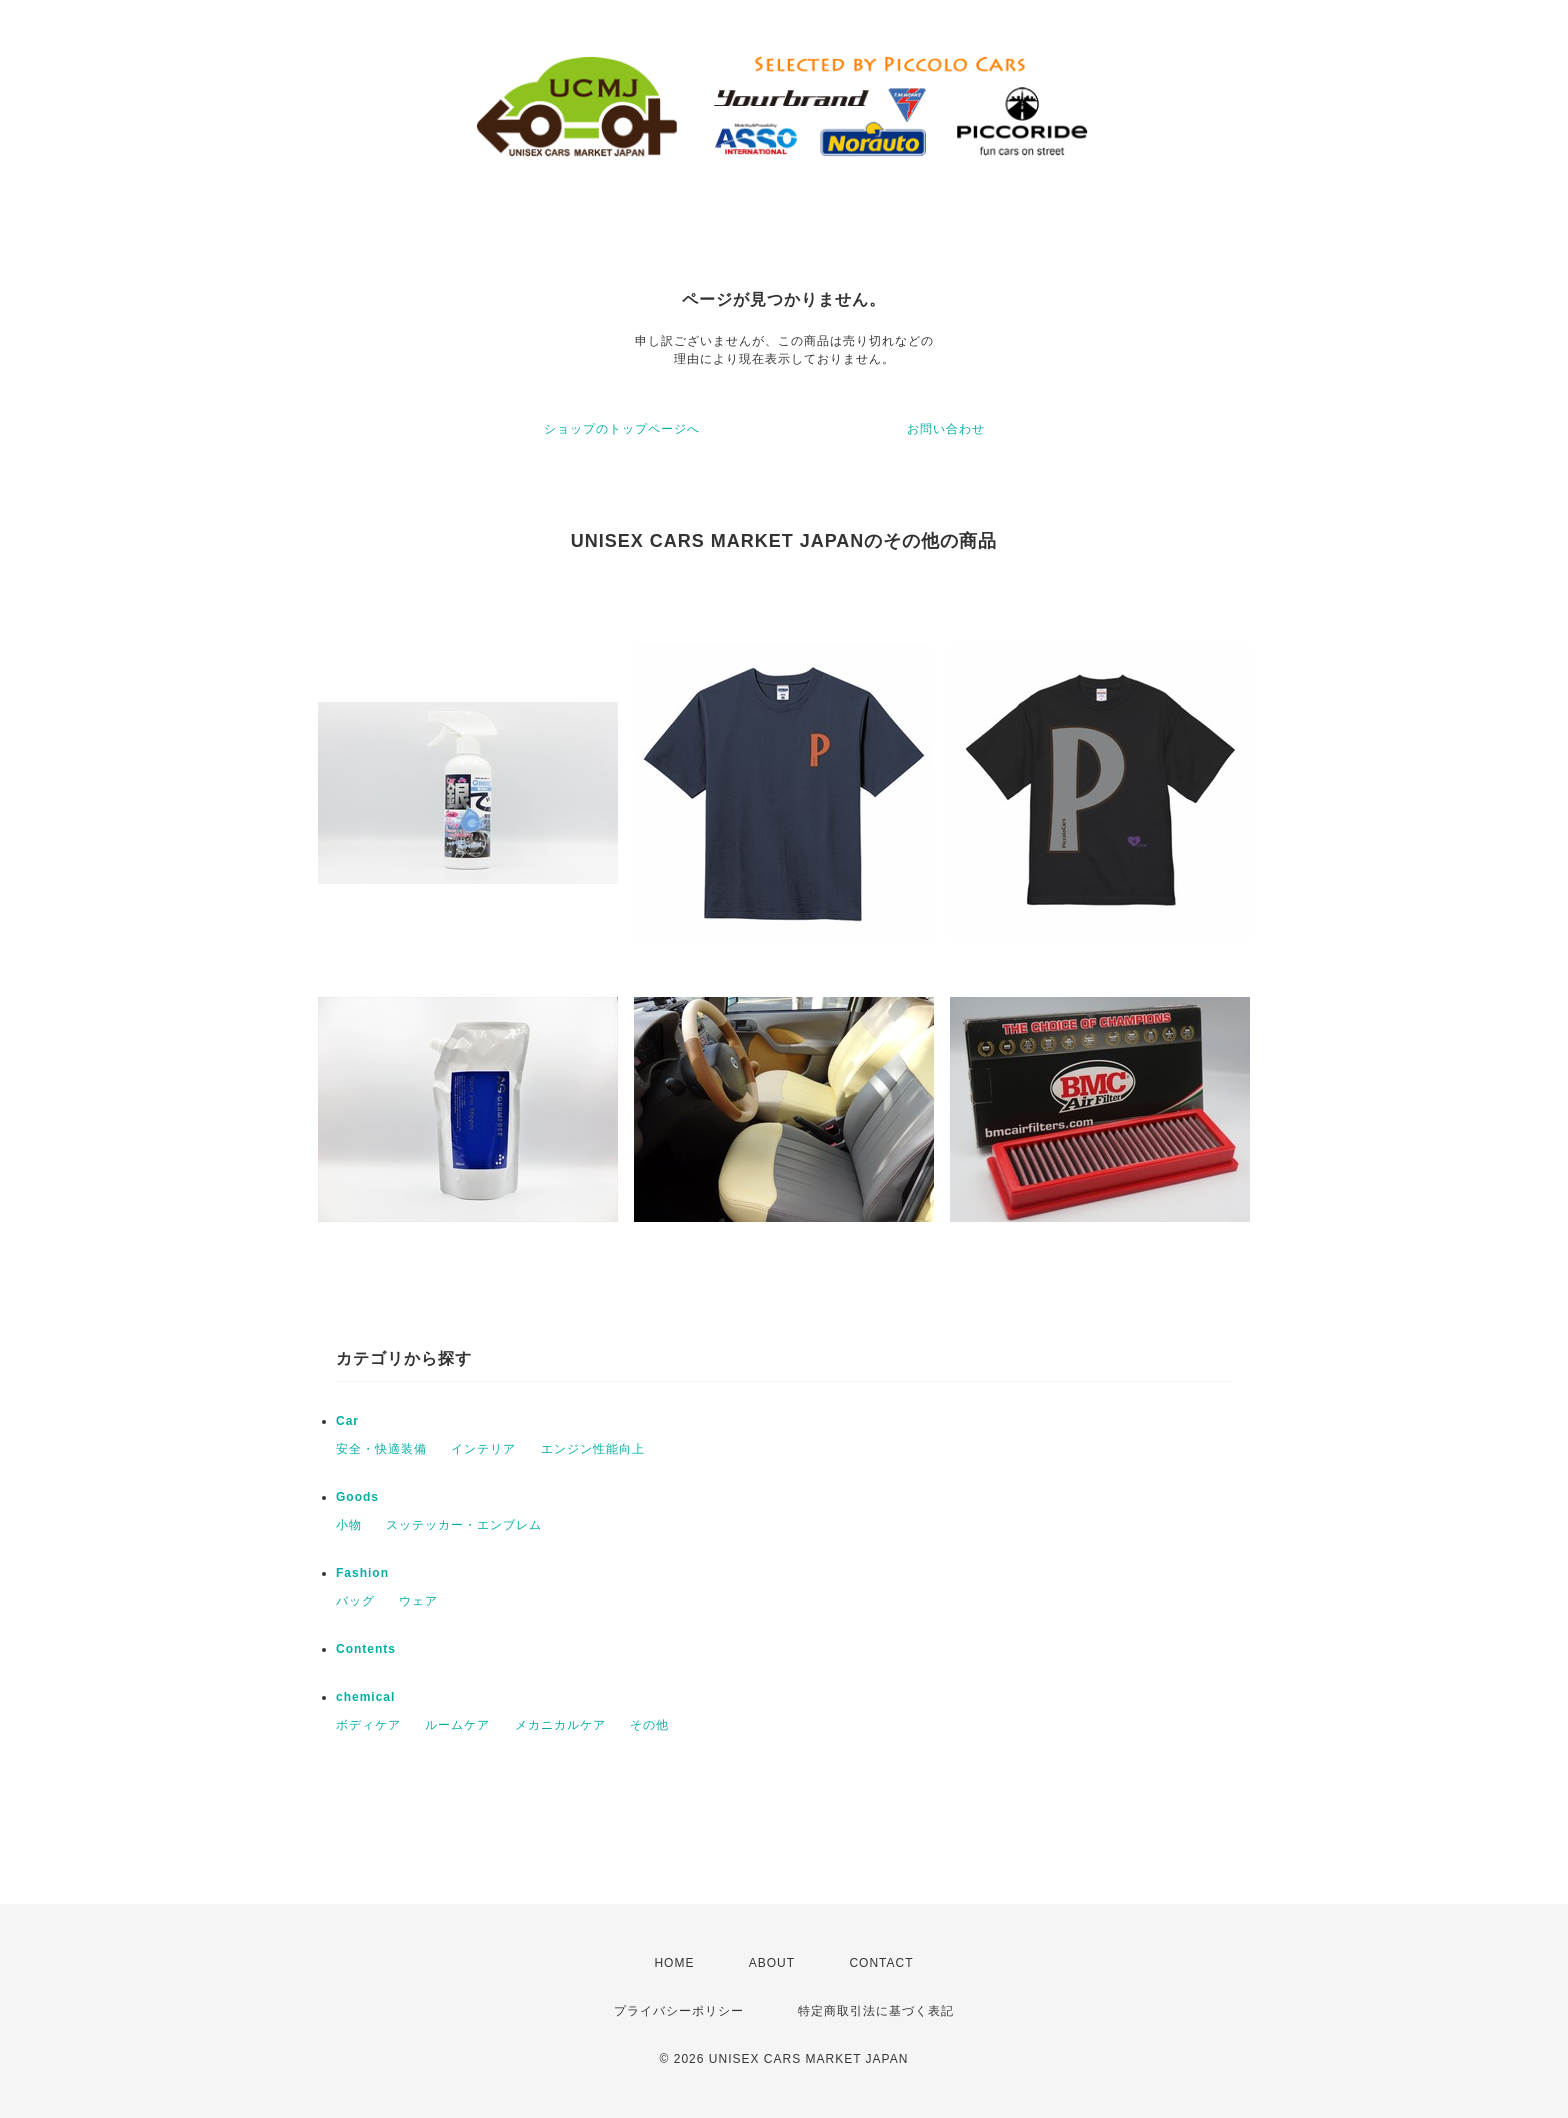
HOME (674, 1963)
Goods (357, 1497)
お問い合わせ (946, 429)
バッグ (355, 1601)
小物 (349, 1525)
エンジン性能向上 (593, 1449)
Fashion (362, 1573)
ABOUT (772, 1963)
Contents (366, 1649)
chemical (365, 1697)
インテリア (483, 1449)
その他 (649, 1725)
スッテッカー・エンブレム (464, 1525)
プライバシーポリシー (679, 2011)
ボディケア (368, 1725)
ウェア (418, 1601)
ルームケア (457, 1725)
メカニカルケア (560, 1725)
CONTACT (881, 1963)
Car (347, 1421)
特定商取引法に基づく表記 (876, 2011)
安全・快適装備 (381, 1449)
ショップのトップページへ (622, 429)
